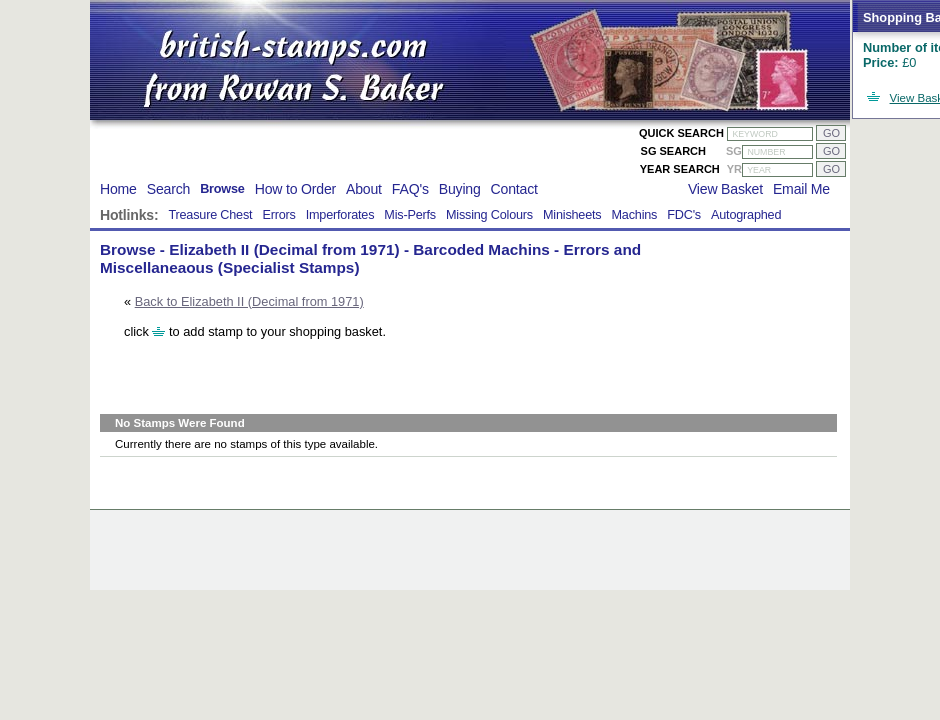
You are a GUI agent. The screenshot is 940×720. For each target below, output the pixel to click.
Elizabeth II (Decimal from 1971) (284, 249)
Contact (514, 189)
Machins (634, 215)
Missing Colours (489, 215)
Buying (460, 189)
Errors (278, 215)
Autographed (746, 215)
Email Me (801, 189)
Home (118, 189)
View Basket (725, 189)
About (364, 189)
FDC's (684, 215)
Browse (222, 189)
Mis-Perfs (410, 215)
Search (168, 189)
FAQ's (410, 189)
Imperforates (340, 215)
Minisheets (572, 215)
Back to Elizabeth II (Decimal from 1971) (249, 301)
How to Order (295, 189)
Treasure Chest (210, 215)
